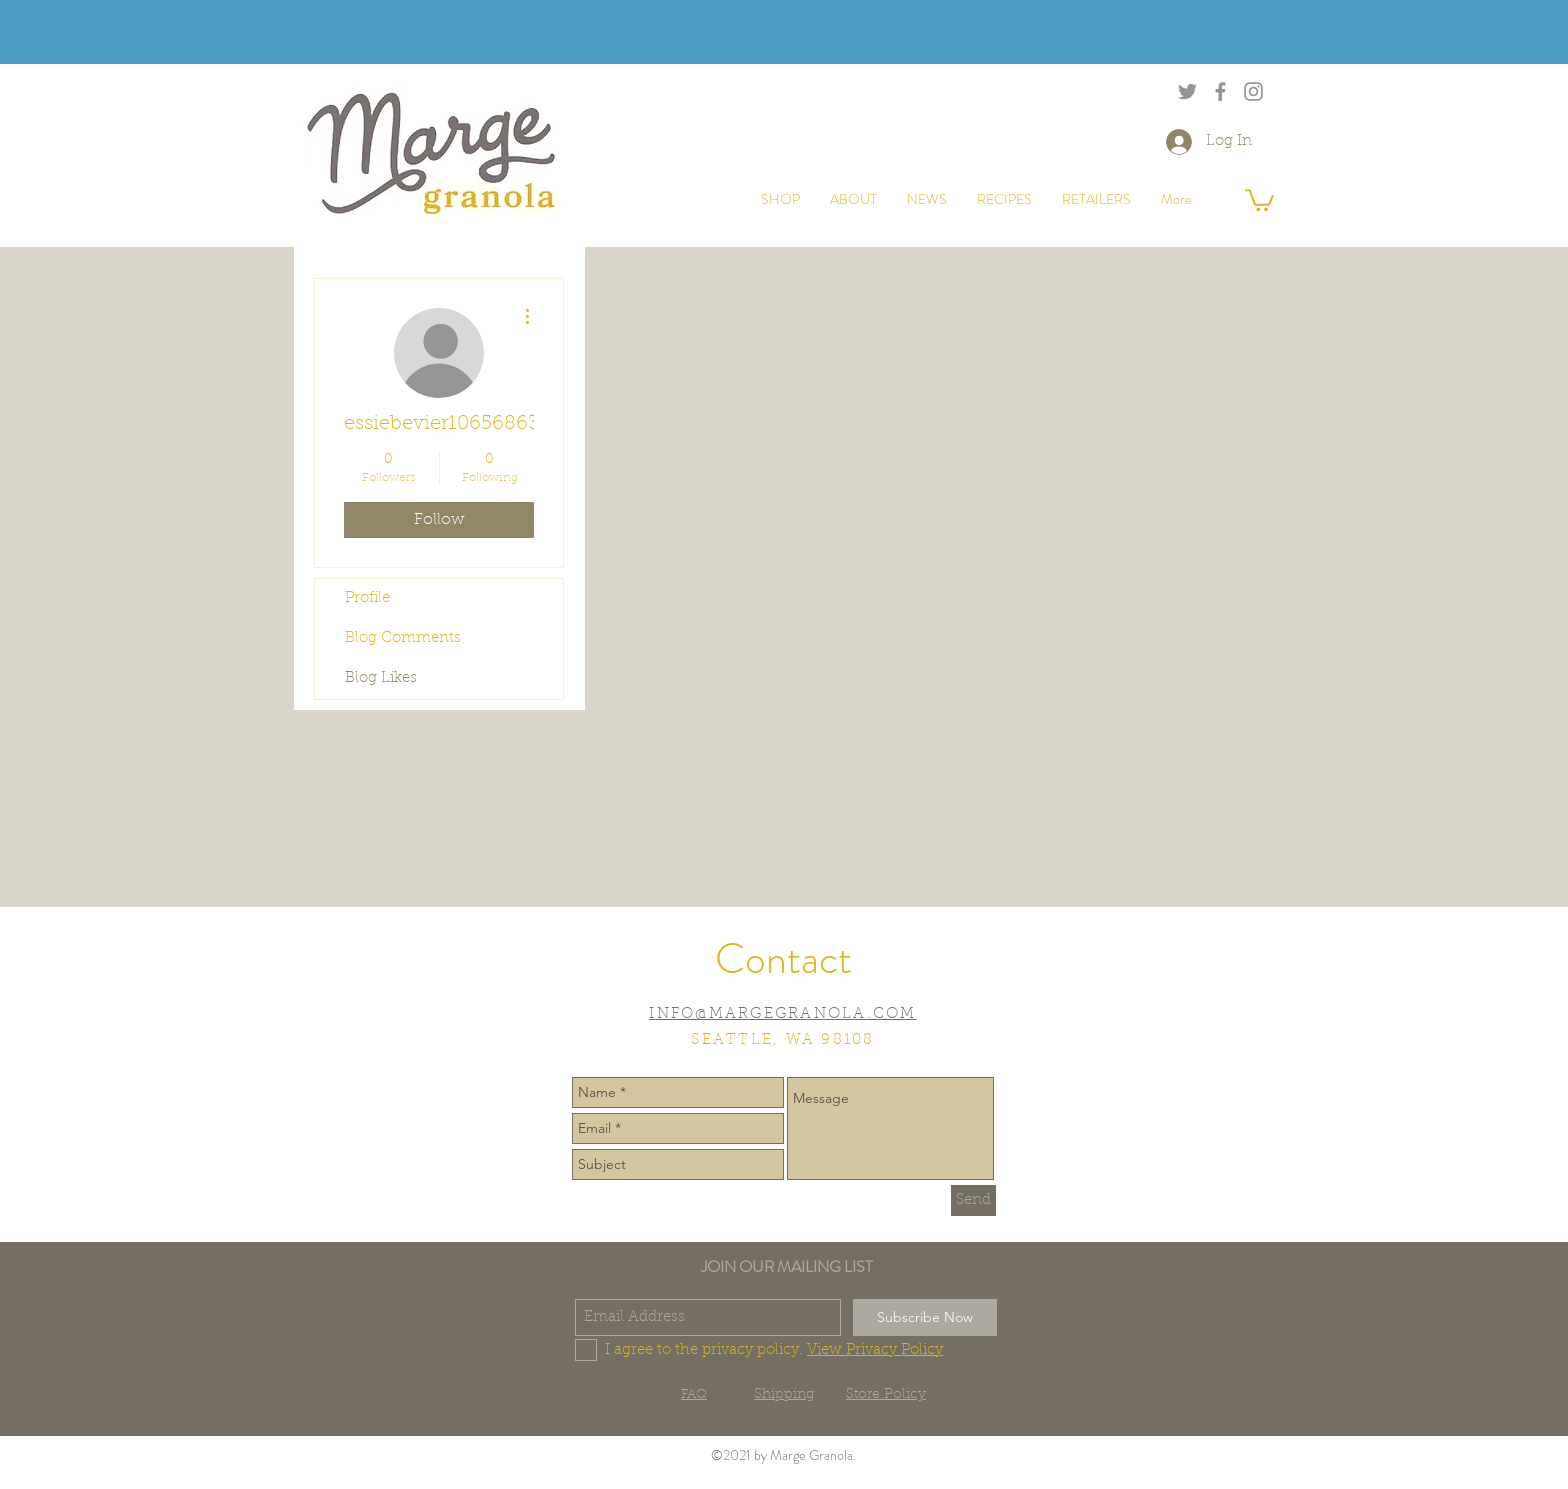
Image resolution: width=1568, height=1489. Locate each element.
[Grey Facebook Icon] (1220, 91)
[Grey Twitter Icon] (1187, 91)
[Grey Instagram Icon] (1253, 91)
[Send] (973, 1200)
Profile (367, 598)
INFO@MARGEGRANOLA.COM (782, 1014)
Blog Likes (381, 678)
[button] (1259, 199)
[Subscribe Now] (925, 1317)
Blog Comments (403, 638)
